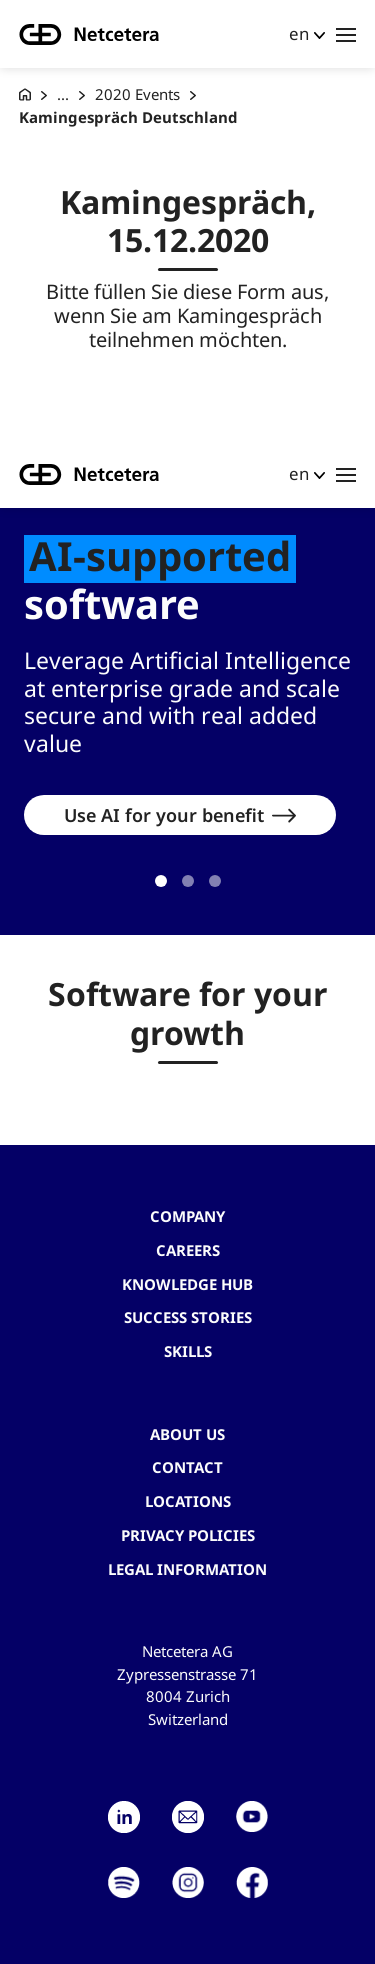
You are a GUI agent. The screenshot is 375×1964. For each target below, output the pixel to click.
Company (187, 1216)
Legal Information (187, 1569)
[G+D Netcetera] (25, 94)
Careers (188, 1250)
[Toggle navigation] (346, 34)
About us (187, 1434)
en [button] (299, 33)
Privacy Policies (188, 1535)
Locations (188, 1501)
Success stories (188, 1317)
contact (187, 1467)
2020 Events (137, 94)
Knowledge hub (187, 1284)
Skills (188, 1351)
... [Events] (63, 94)
